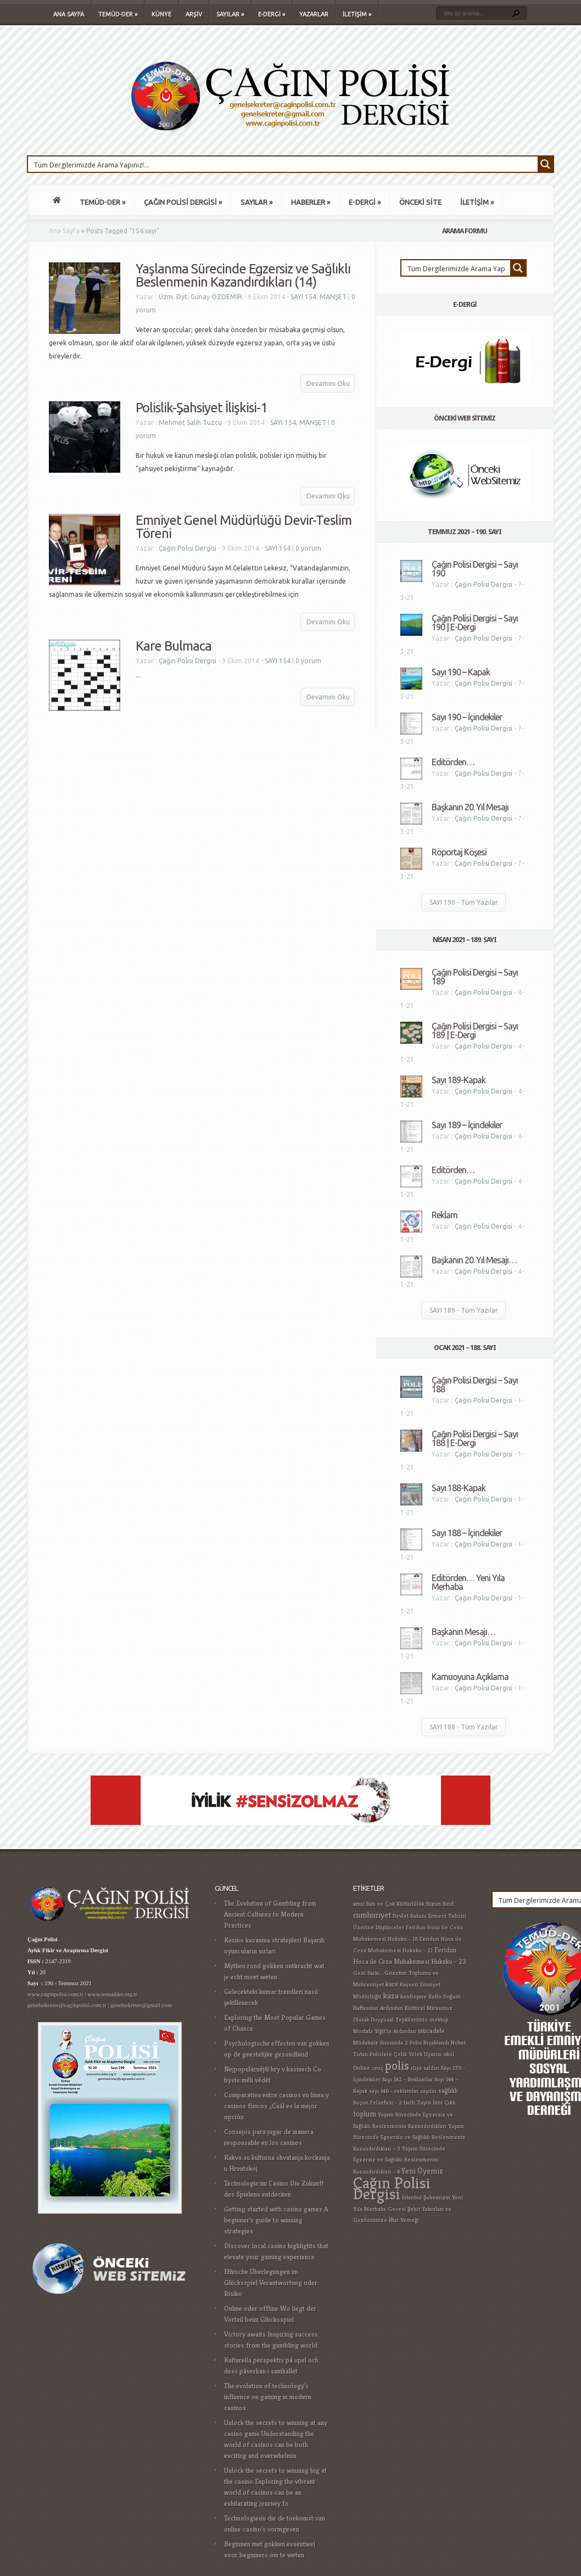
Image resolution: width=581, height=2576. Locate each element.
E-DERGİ (271, 14)
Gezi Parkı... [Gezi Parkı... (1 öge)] (368, 1972)
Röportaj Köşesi (459, 852)
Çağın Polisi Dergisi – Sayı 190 (475, 568)
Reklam (444, 1215)
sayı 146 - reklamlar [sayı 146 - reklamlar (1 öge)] (393, 2091)
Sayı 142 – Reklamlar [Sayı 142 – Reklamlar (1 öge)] (407, 2079)
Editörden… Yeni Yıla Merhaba (468, 1582)
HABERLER (310, 202)
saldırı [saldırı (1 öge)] (431, 2067)
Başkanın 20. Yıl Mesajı (470, 807)
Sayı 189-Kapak (458, 1080)
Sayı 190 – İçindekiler (467, 717)
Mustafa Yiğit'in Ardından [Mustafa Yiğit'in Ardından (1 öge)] (384, 2031)
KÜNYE (161, 14)
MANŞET (333, 296)
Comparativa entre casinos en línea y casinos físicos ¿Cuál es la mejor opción (276, 2105)
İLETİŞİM (357, 14)
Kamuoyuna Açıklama (470, 1677)
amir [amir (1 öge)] (359, 1903)
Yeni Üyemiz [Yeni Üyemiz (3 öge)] (422, 2171)
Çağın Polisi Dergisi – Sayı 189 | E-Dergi (475, 1030)
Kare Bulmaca (173, 646)
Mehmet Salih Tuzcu (190, 422)
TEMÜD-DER (117, 14)
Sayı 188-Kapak (458, 1488)
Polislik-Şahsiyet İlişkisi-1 (201, 407)
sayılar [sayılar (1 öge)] (428, 2091)
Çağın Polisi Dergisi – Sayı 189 (475, 976)
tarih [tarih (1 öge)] (409, 2102)
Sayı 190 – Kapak (461, 672)
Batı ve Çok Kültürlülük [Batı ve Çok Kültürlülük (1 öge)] (395, 1903)
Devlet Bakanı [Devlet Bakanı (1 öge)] (410, 1915)
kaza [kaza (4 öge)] (391, 1995)
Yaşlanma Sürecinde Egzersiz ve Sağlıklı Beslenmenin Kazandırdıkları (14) (243, 275)
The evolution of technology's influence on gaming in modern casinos (267, 2396)
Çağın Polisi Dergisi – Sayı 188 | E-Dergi (475, 1438)
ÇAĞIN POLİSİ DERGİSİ (183, 202)
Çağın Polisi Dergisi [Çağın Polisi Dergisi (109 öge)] (392, 2188)
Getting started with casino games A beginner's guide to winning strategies (276, 2220)
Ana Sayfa (64, 230)
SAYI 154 (303, 296)
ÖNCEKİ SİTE (420, 202)
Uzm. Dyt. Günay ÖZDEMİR (200, 296)
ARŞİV (194, 14)
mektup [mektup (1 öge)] (438, 2019)
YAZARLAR (313, 14)
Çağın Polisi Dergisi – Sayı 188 (475, 1384)
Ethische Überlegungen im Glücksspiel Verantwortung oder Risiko (270, 2282)
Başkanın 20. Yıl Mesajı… (474, 1260)
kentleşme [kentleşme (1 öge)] (413, 1996)
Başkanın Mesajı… (463, 1632)
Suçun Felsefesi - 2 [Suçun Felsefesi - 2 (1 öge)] (377, 2102)
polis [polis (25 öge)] (397, 2065)
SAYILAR (230, 14)
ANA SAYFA (68, 14)
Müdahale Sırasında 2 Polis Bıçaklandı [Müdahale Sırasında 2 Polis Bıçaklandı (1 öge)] (401, 2042)
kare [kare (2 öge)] (392, 1984)
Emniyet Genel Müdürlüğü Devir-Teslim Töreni (243, 527)
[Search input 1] (283, 164)
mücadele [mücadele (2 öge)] (431, 2030)
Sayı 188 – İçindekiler (467, 1533)
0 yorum (308, 548)
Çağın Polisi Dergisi (187, 548)
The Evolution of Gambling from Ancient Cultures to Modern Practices (270, 1914)
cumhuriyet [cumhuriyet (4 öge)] (372, 1914)
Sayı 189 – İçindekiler (467, 1125)
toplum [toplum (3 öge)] (364, 2114)
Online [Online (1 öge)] (361, 2067)
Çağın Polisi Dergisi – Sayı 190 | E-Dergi (475, 622)
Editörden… (453, 762)
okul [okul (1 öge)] (448, 2054)
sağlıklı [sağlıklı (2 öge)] (448, 2090)
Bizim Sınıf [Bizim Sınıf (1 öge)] (440, 1903)
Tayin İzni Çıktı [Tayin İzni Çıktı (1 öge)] (436, 2102)
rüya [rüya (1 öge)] (416, 2067)
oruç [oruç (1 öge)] (377, 2067)
